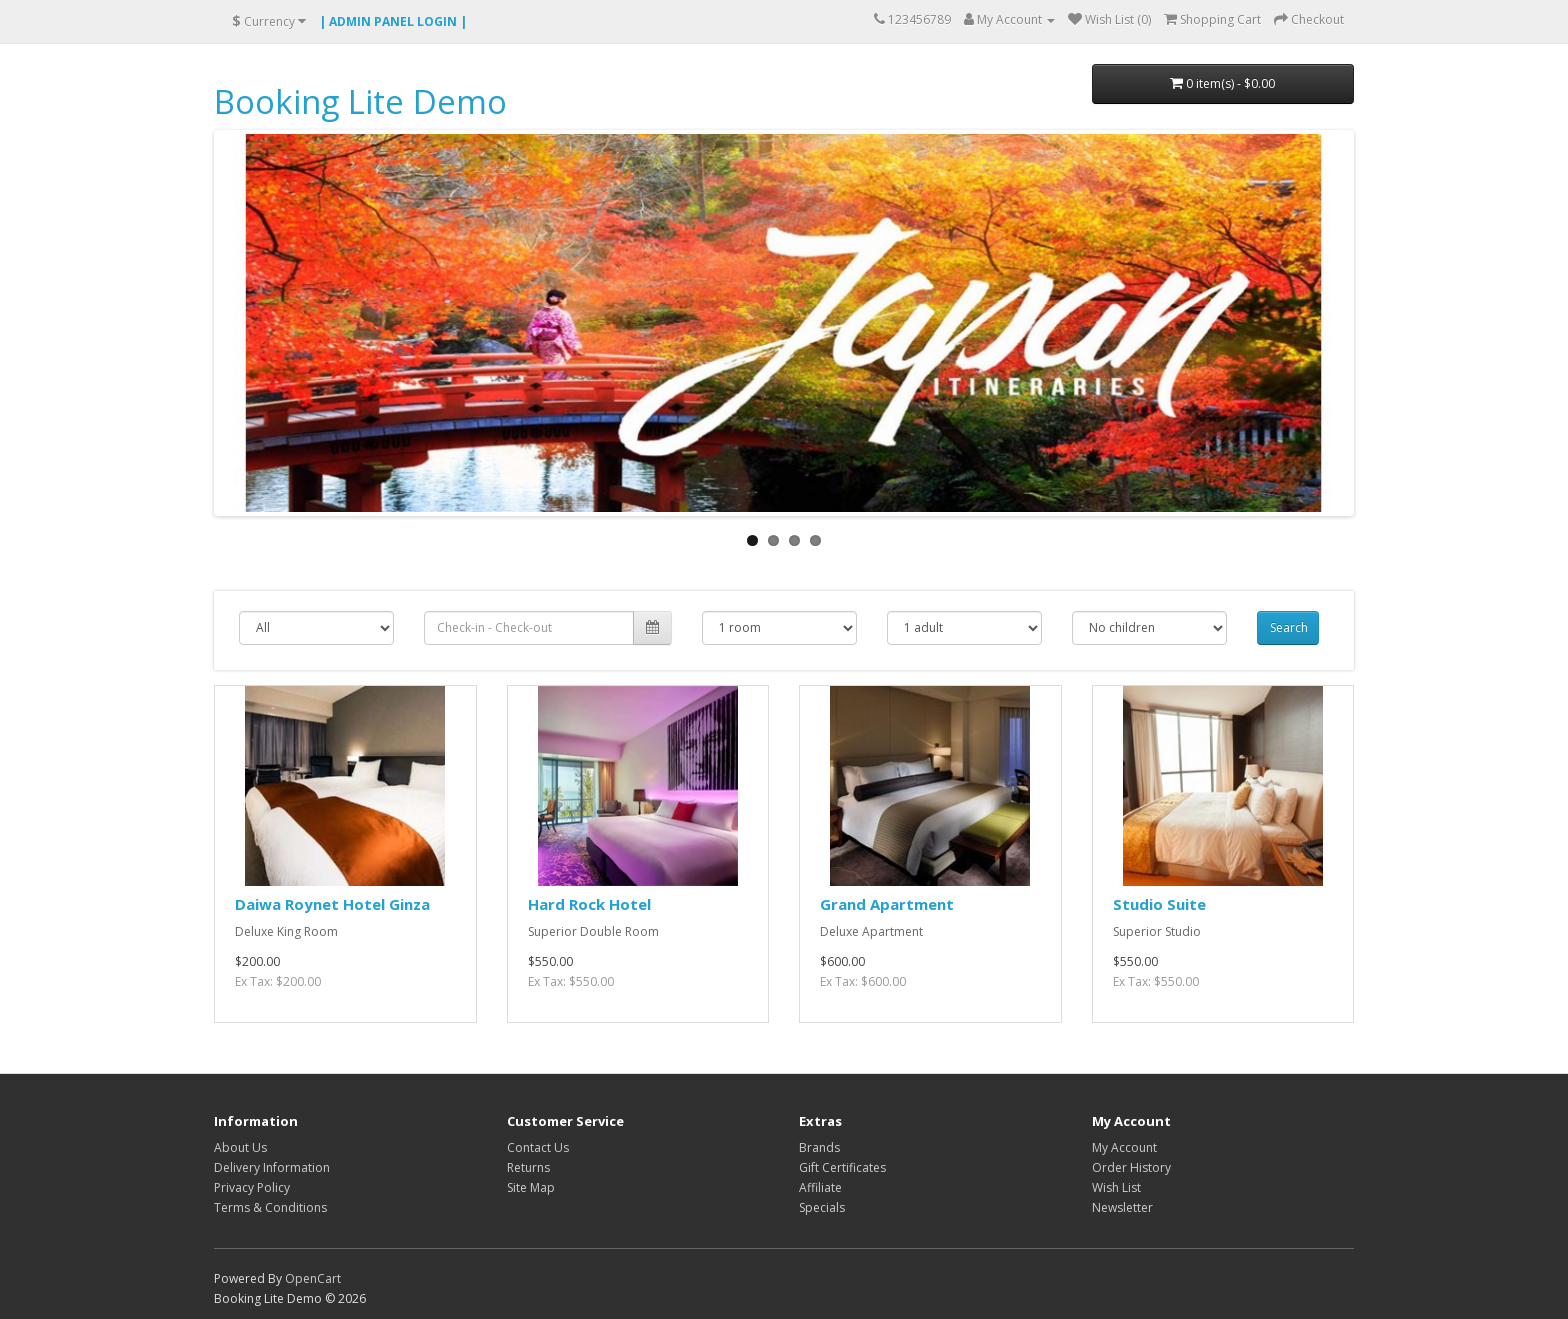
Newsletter (1122, 1207)
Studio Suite (1159, 904)
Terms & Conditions (270, 1207)
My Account (1124, 1147)
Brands (819, 1147)
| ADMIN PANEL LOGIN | (393, 21)
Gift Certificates (842, 1167)
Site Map (531, 1187)
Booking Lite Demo (360, 101)
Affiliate (820, 1187)
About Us (240, 1147)
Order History (1131, 1167)
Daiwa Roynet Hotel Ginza (332, 904)
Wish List (1116, 1187)
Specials (822, 1207)
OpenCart (313, 1278)
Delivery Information (272, 1167)
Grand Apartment (887, 904)
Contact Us (538, 1147)
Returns (528, 1167)
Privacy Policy (252, 1187)
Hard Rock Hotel (589, 904)
